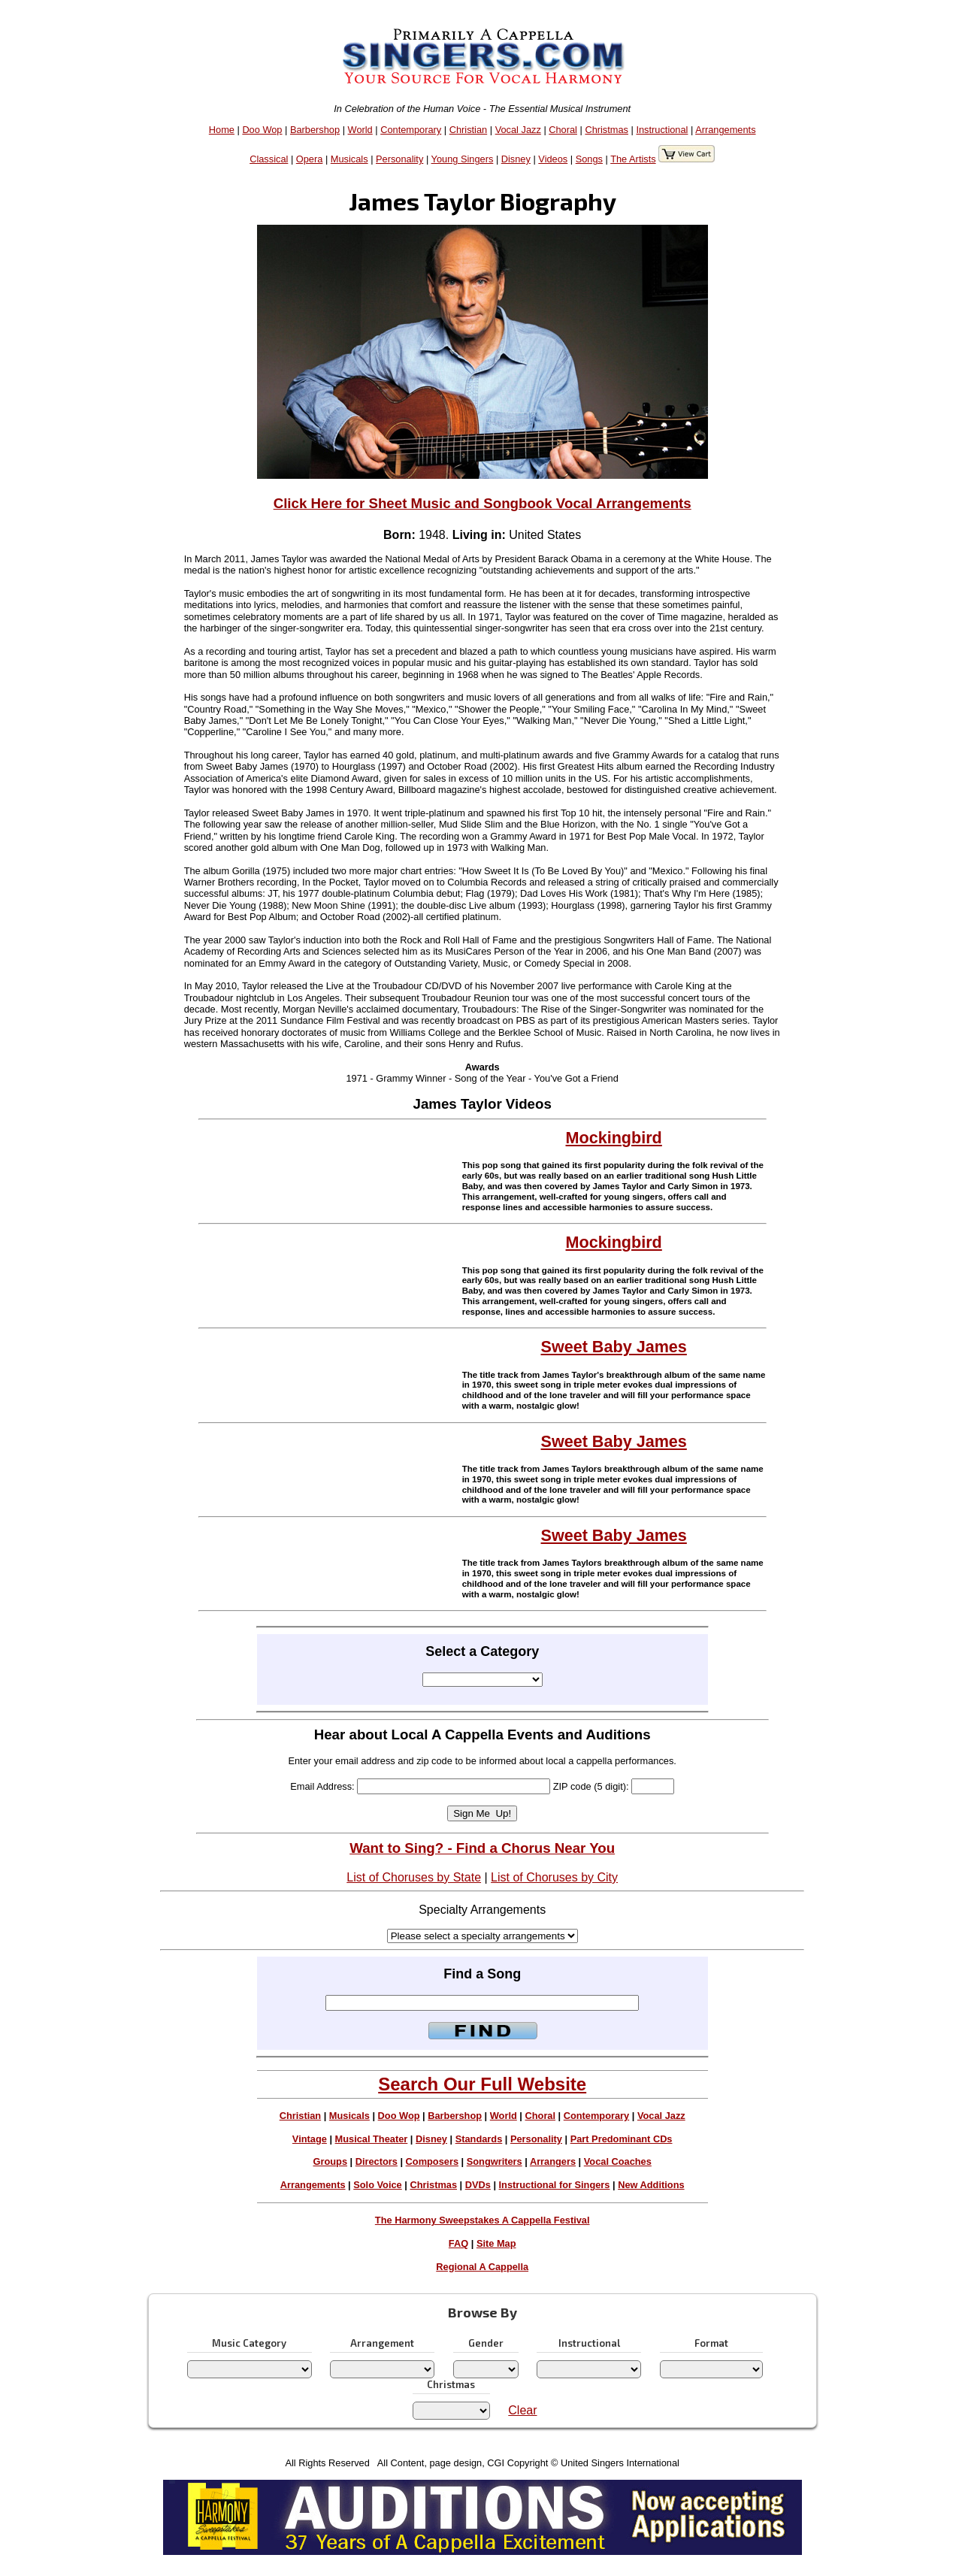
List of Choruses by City (554, 1877)
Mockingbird (614, 1137)
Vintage (309, 2139)
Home (221, 129)
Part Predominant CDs (621, 2139)
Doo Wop (262, 129)
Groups (330, 2161)
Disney (516, 159)
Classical (269, 159)
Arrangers (553, 2161)
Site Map (496, 2243)
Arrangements (725, 129)
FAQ (458, 2243)
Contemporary (410, 129)
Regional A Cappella (482, 2266)
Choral (563, 129)
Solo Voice (377, 2184)
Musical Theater (371, 2139)
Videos (552, 159)
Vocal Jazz (518, 129)
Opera (309, 159)
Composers (432, 2161)
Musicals (349, 159)
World (360, 129)
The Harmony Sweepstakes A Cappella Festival (482, 2220)
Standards (479, 2139)
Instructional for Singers (554, 2184)
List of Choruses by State (413, 1877)
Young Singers (462, 159)
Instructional (662, 129)
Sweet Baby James (614, 1346)
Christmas (606, 129)
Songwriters (494, 2161)
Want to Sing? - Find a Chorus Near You (482, 1848)
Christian (468, 129)
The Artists (632, 159)
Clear (522, 2410)
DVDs (478, 2184)
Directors (376, 2161)
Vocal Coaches (618, 2161)
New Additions (651, 2184)
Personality (399, 159)
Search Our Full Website (482, 2084)
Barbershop (315, 129)
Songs (589, 159)
